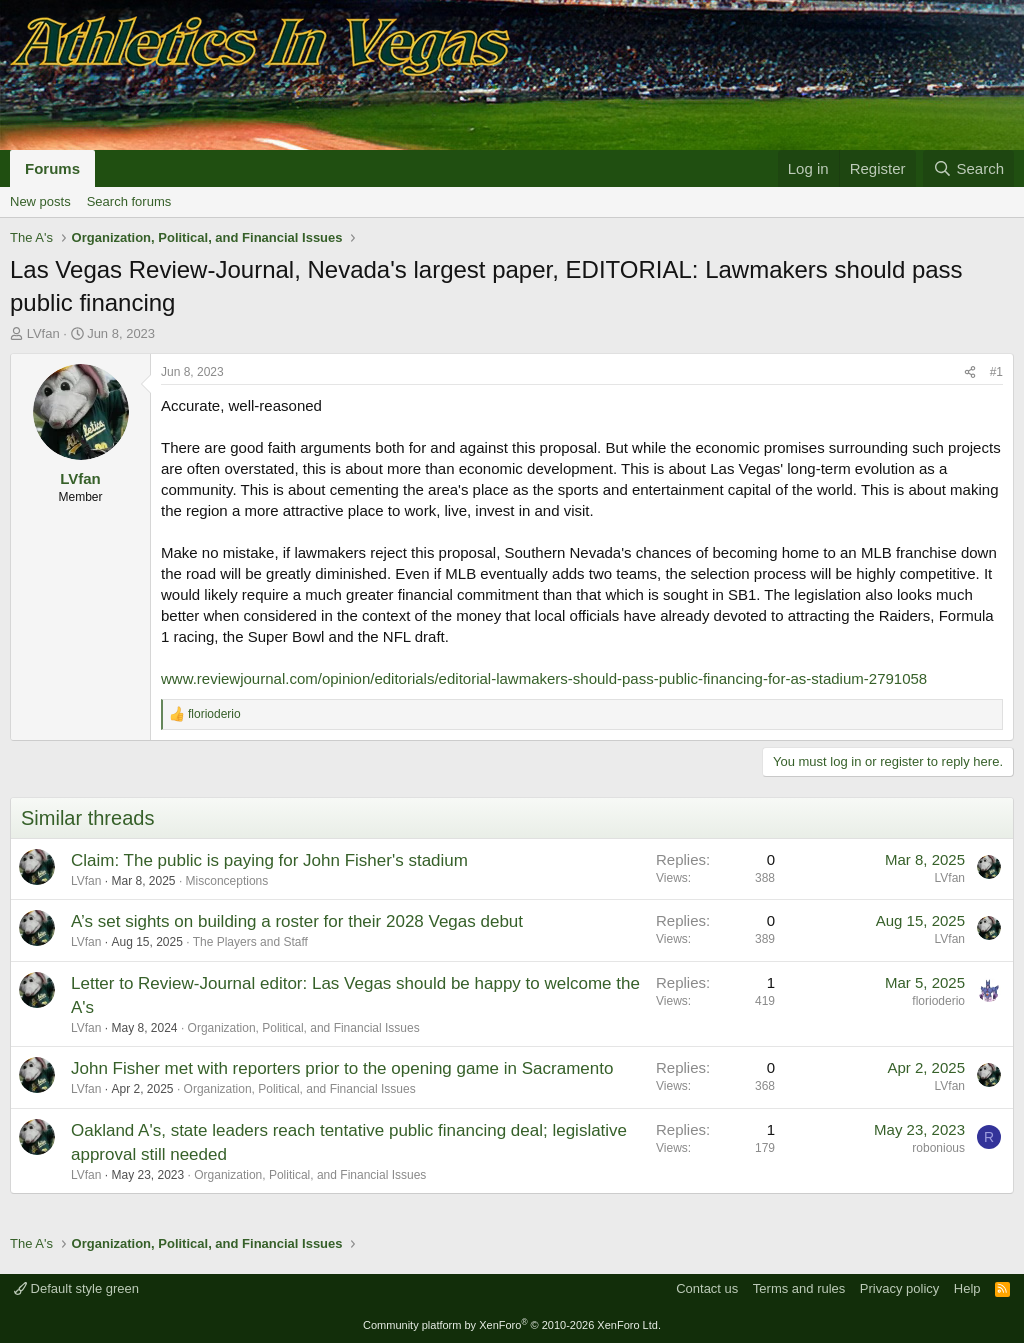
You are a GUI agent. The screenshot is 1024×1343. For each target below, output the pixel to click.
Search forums (129, 201)
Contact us (707, 1288)
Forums (52, 168)
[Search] (968, 168)
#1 (996, 372)
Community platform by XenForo (512, 1325)
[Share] (970, 372)
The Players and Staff (250, 942)
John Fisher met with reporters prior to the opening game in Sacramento (342, 1068)
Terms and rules (799, 1288)
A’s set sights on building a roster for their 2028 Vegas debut (297, 921)
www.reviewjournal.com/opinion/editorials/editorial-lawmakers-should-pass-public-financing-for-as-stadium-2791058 (544, 678)
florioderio (938, 1001)
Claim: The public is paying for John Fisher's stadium (269, 860)
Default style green (76, 1288)
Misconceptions (227, 881)
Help (967, 1288)
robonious (938, 1148)
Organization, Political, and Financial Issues (304, 1028)
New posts (40, 201)
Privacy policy (899, 1288)
